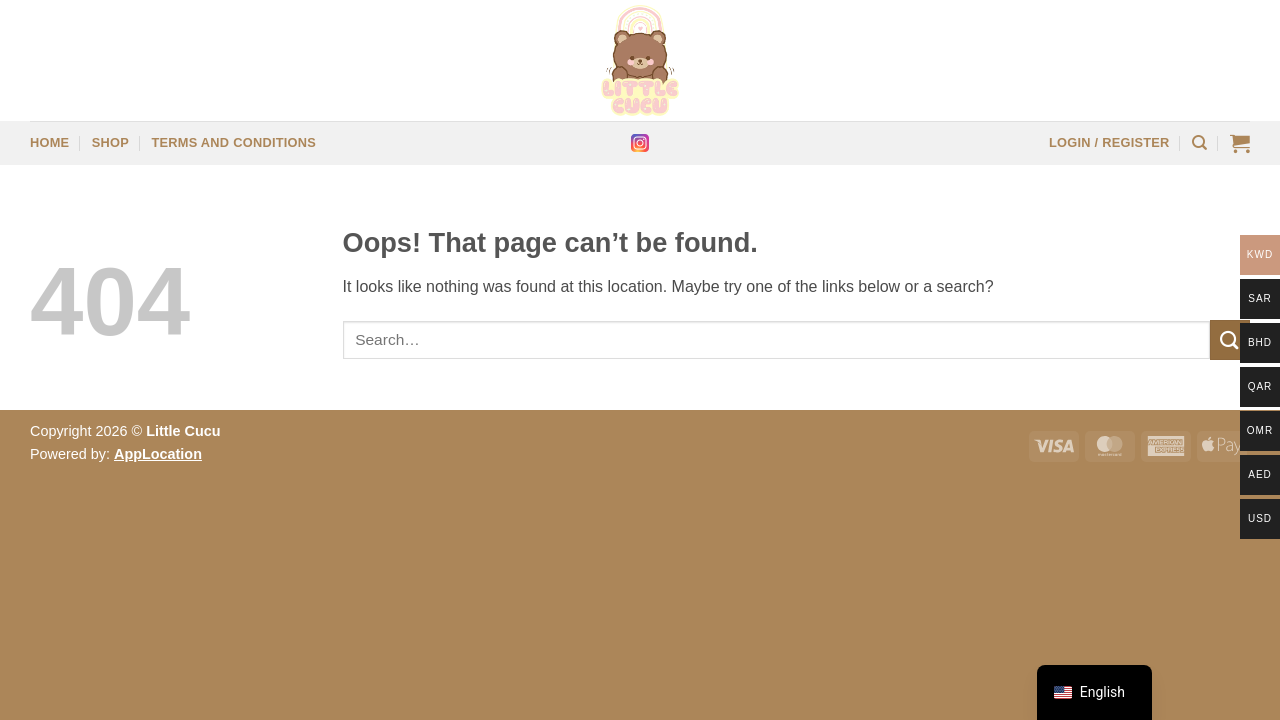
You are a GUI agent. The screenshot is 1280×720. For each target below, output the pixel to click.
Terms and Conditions (233, 142)
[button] (1109, 143)
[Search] (1199, 143)
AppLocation (158, 454)
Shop (110, 142)
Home (49, 142)
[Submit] (1230, 339)
